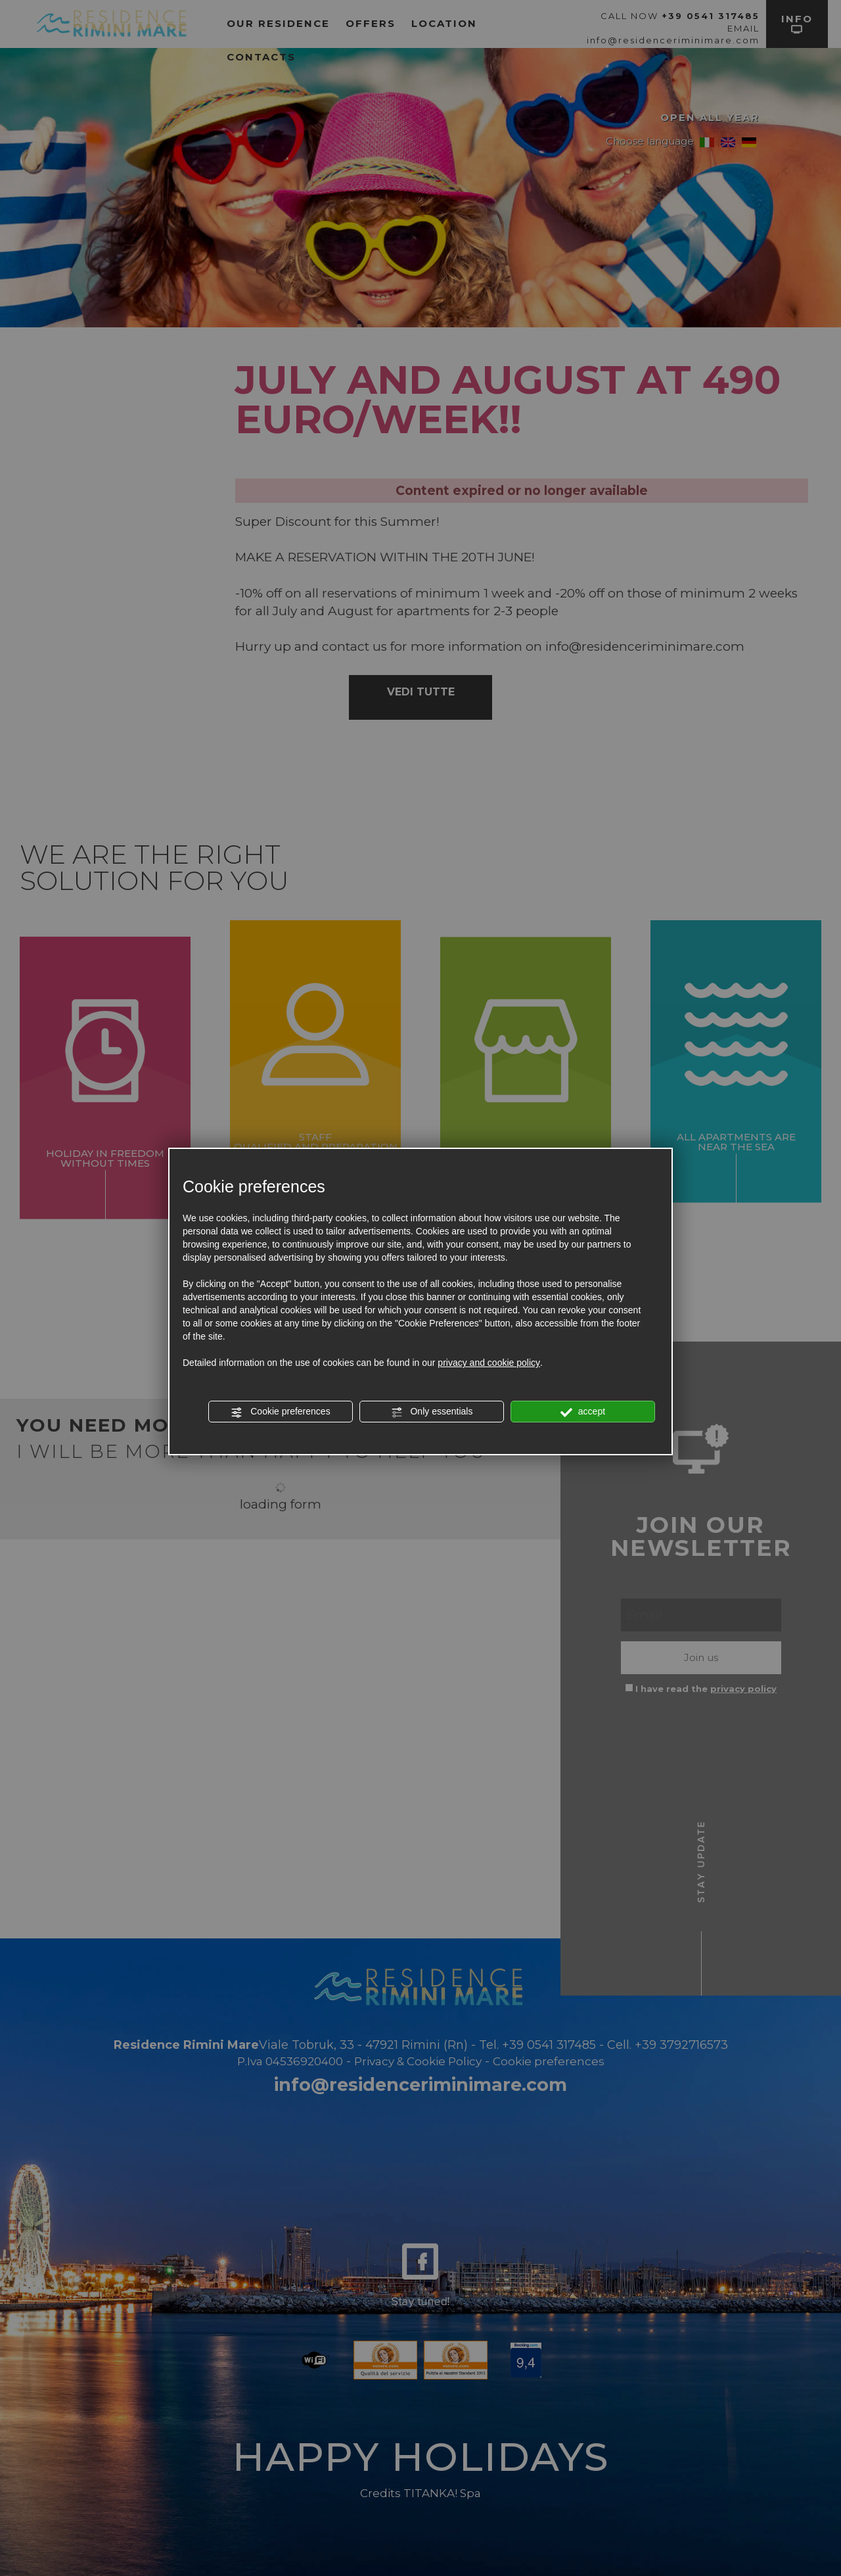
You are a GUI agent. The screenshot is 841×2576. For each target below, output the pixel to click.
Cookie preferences (280, 1412)
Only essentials (432, 1412)
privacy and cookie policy (489, 1362)
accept (582, 1412)
